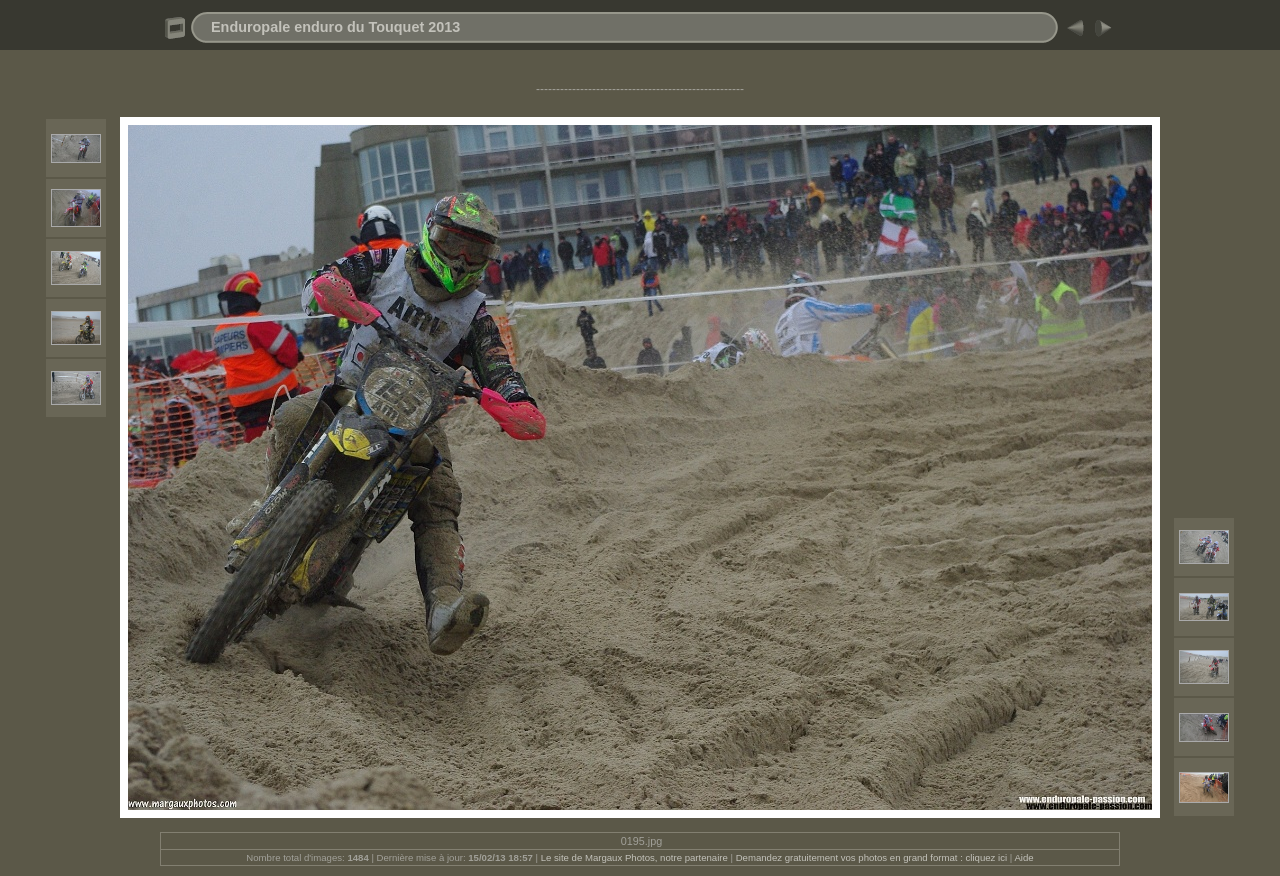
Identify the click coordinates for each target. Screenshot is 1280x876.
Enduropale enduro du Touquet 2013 (335, 27)
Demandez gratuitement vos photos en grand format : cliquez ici (873, 857)
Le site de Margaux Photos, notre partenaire (636, 857)
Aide (1023, 857)
